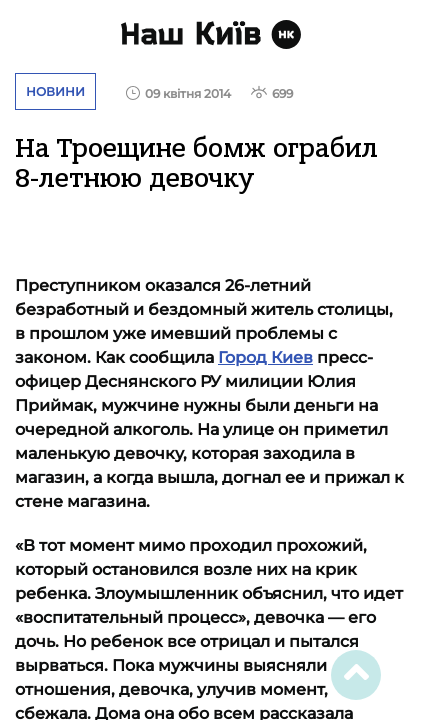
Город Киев (265, 357)
